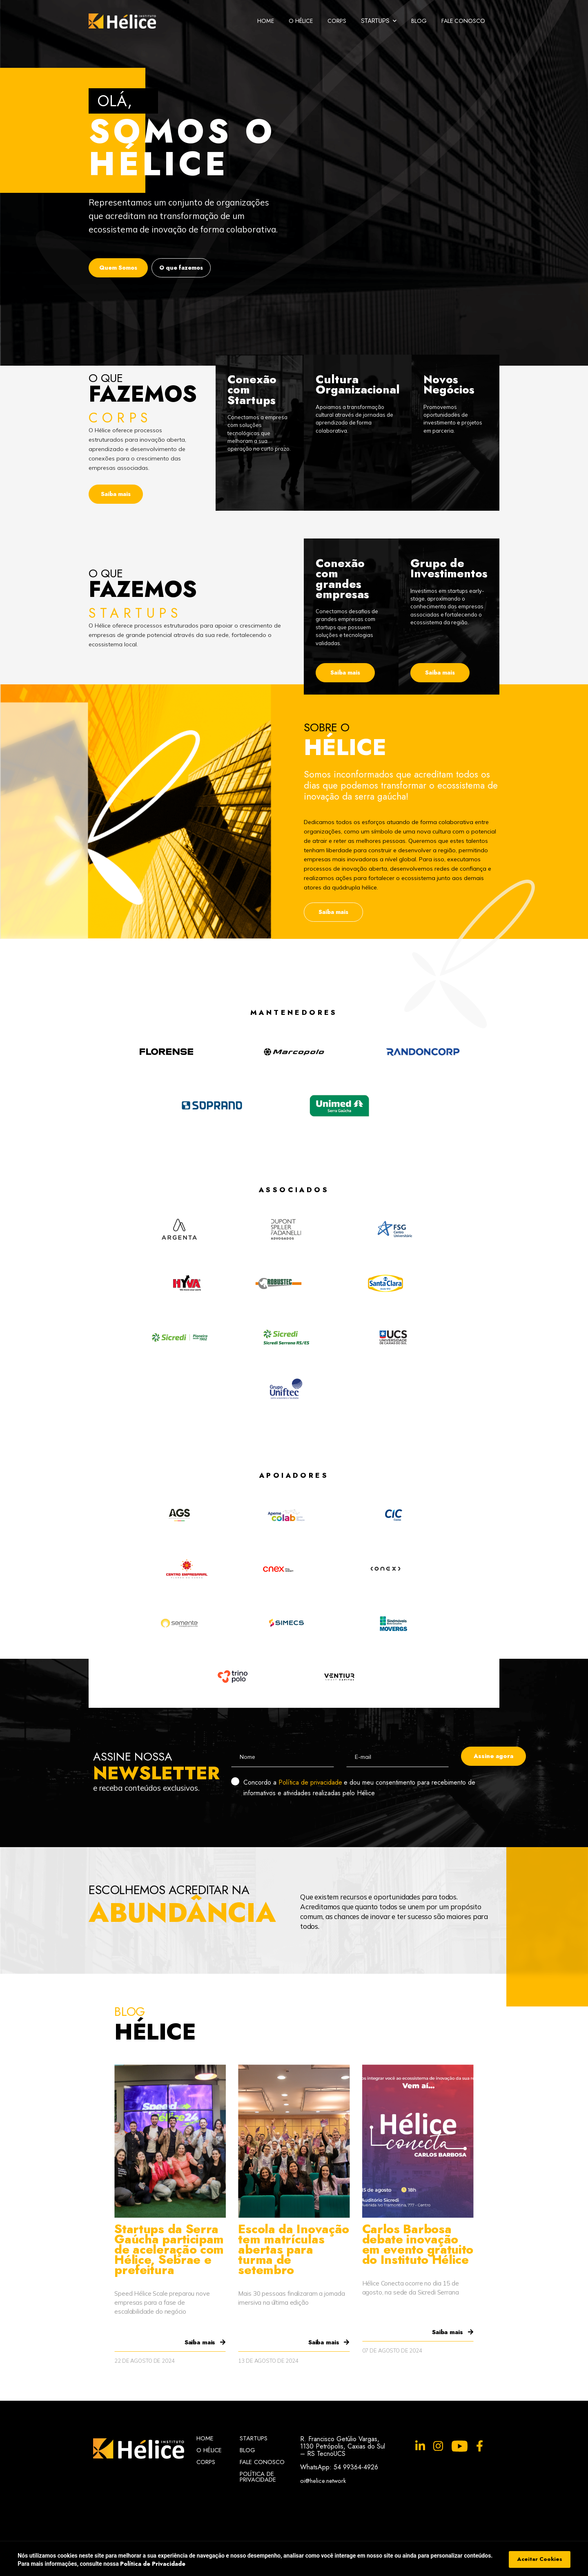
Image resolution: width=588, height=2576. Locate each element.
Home (265, 21)
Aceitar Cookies (539, 2559)
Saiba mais (116, 494)
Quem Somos (118, 268)
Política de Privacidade (258, 2476)
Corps (336, 21)
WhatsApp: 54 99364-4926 (339, 2467)
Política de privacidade (310, 1782)
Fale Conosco (463, 21)
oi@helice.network (323, 2480)
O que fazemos (181, 268)
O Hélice (301, 21)
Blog (419, 21)
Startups (253, 2438)
